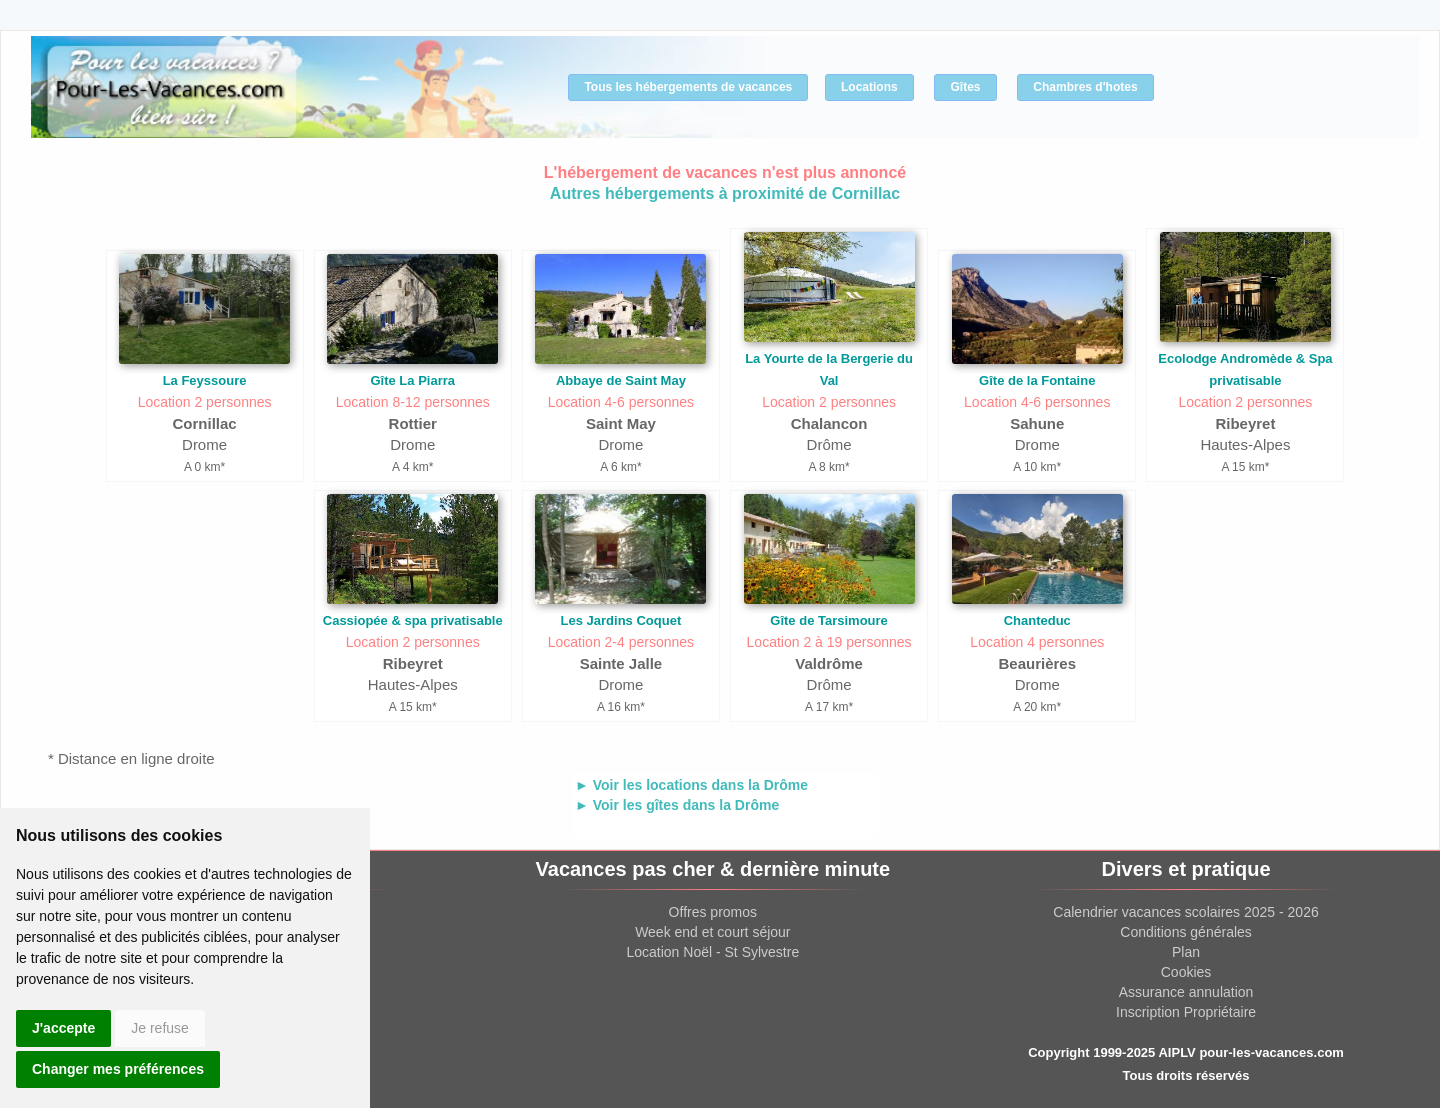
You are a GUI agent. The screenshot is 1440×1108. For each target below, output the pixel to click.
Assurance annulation (1186, 992)
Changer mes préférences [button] (118, 1069)
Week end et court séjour (712, 932)
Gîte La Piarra (412, 380)
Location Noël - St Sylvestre (712, 952)
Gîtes (965, 87)
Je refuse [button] (160, 1028)
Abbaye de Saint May (621, 380)
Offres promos (713, 912)
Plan (1186, 952)
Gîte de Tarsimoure (829, 620)
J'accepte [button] (63, 1028)
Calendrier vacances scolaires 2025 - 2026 (1185, 912)
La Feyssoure (205, 380)
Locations (869, 87)
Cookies (1186, 972)
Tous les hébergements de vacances (688, 87)
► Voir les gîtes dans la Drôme (677, 805)
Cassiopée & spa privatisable (413, 620)
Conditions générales (1186, 932)
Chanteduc (1037, 620)
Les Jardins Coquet (621, 620)
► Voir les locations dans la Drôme (691, 785)
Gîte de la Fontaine (1037, 380)
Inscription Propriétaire (1186, 1012)
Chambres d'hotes (1085, 87)
